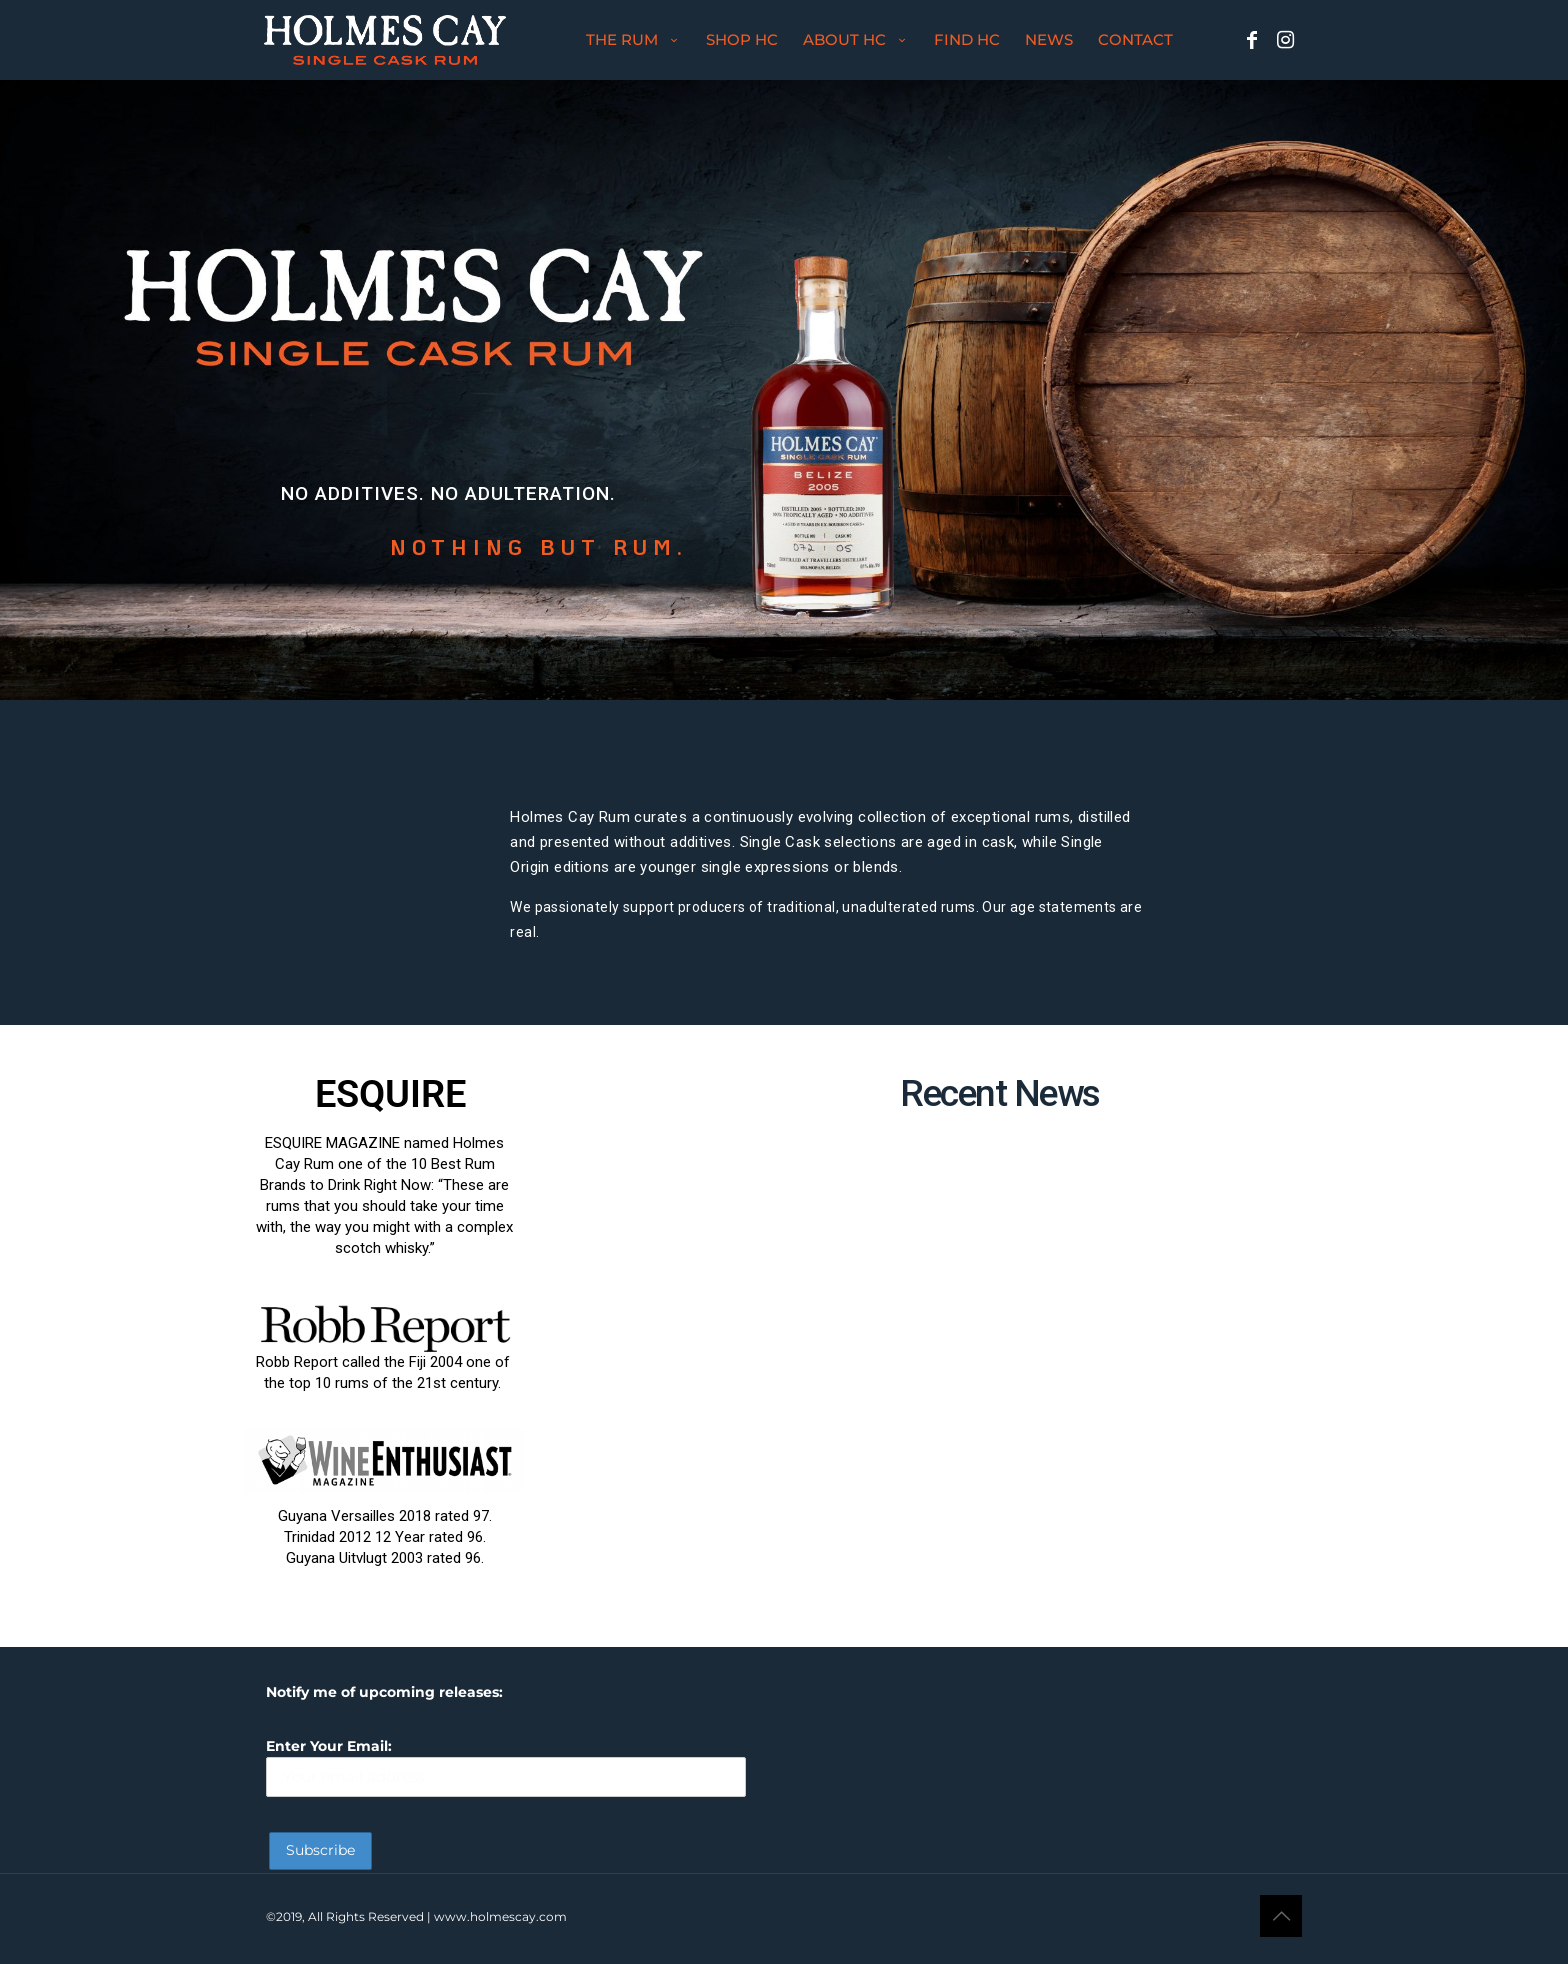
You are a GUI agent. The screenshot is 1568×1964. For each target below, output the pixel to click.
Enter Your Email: (506, 1766)
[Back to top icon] (1281, 1916)
